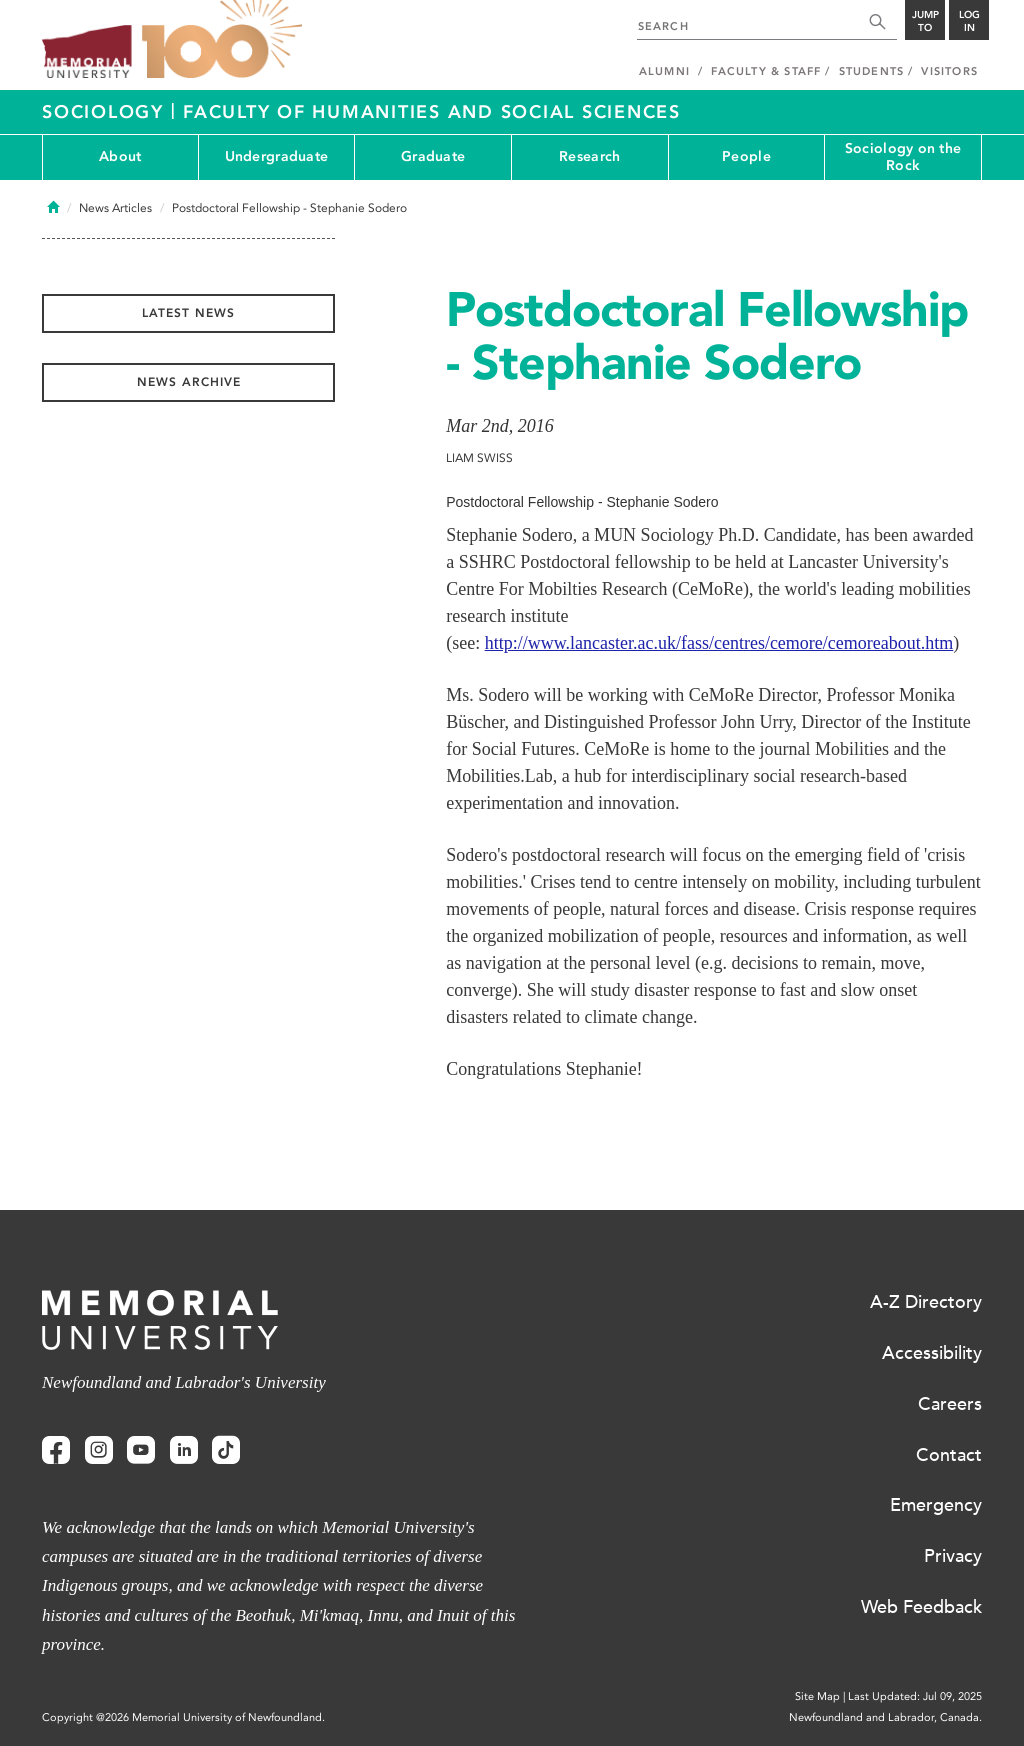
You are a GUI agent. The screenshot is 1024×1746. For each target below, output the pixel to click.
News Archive (189, 382)
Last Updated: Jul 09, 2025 (915, 1696)
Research (589, 156)
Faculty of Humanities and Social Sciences (432, 112)
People (746, 156)
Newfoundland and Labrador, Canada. (885, 1717)
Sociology (106, 112)
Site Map (817, 1696)
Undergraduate (277, 156)
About (120, 156)
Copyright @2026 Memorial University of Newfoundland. (183, 1717)
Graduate (433, 156)
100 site (222, 40)
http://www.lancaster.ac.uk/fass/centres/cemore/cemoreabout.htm (719, 643)
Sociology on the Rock (903, 157)
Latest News (188, 313)
